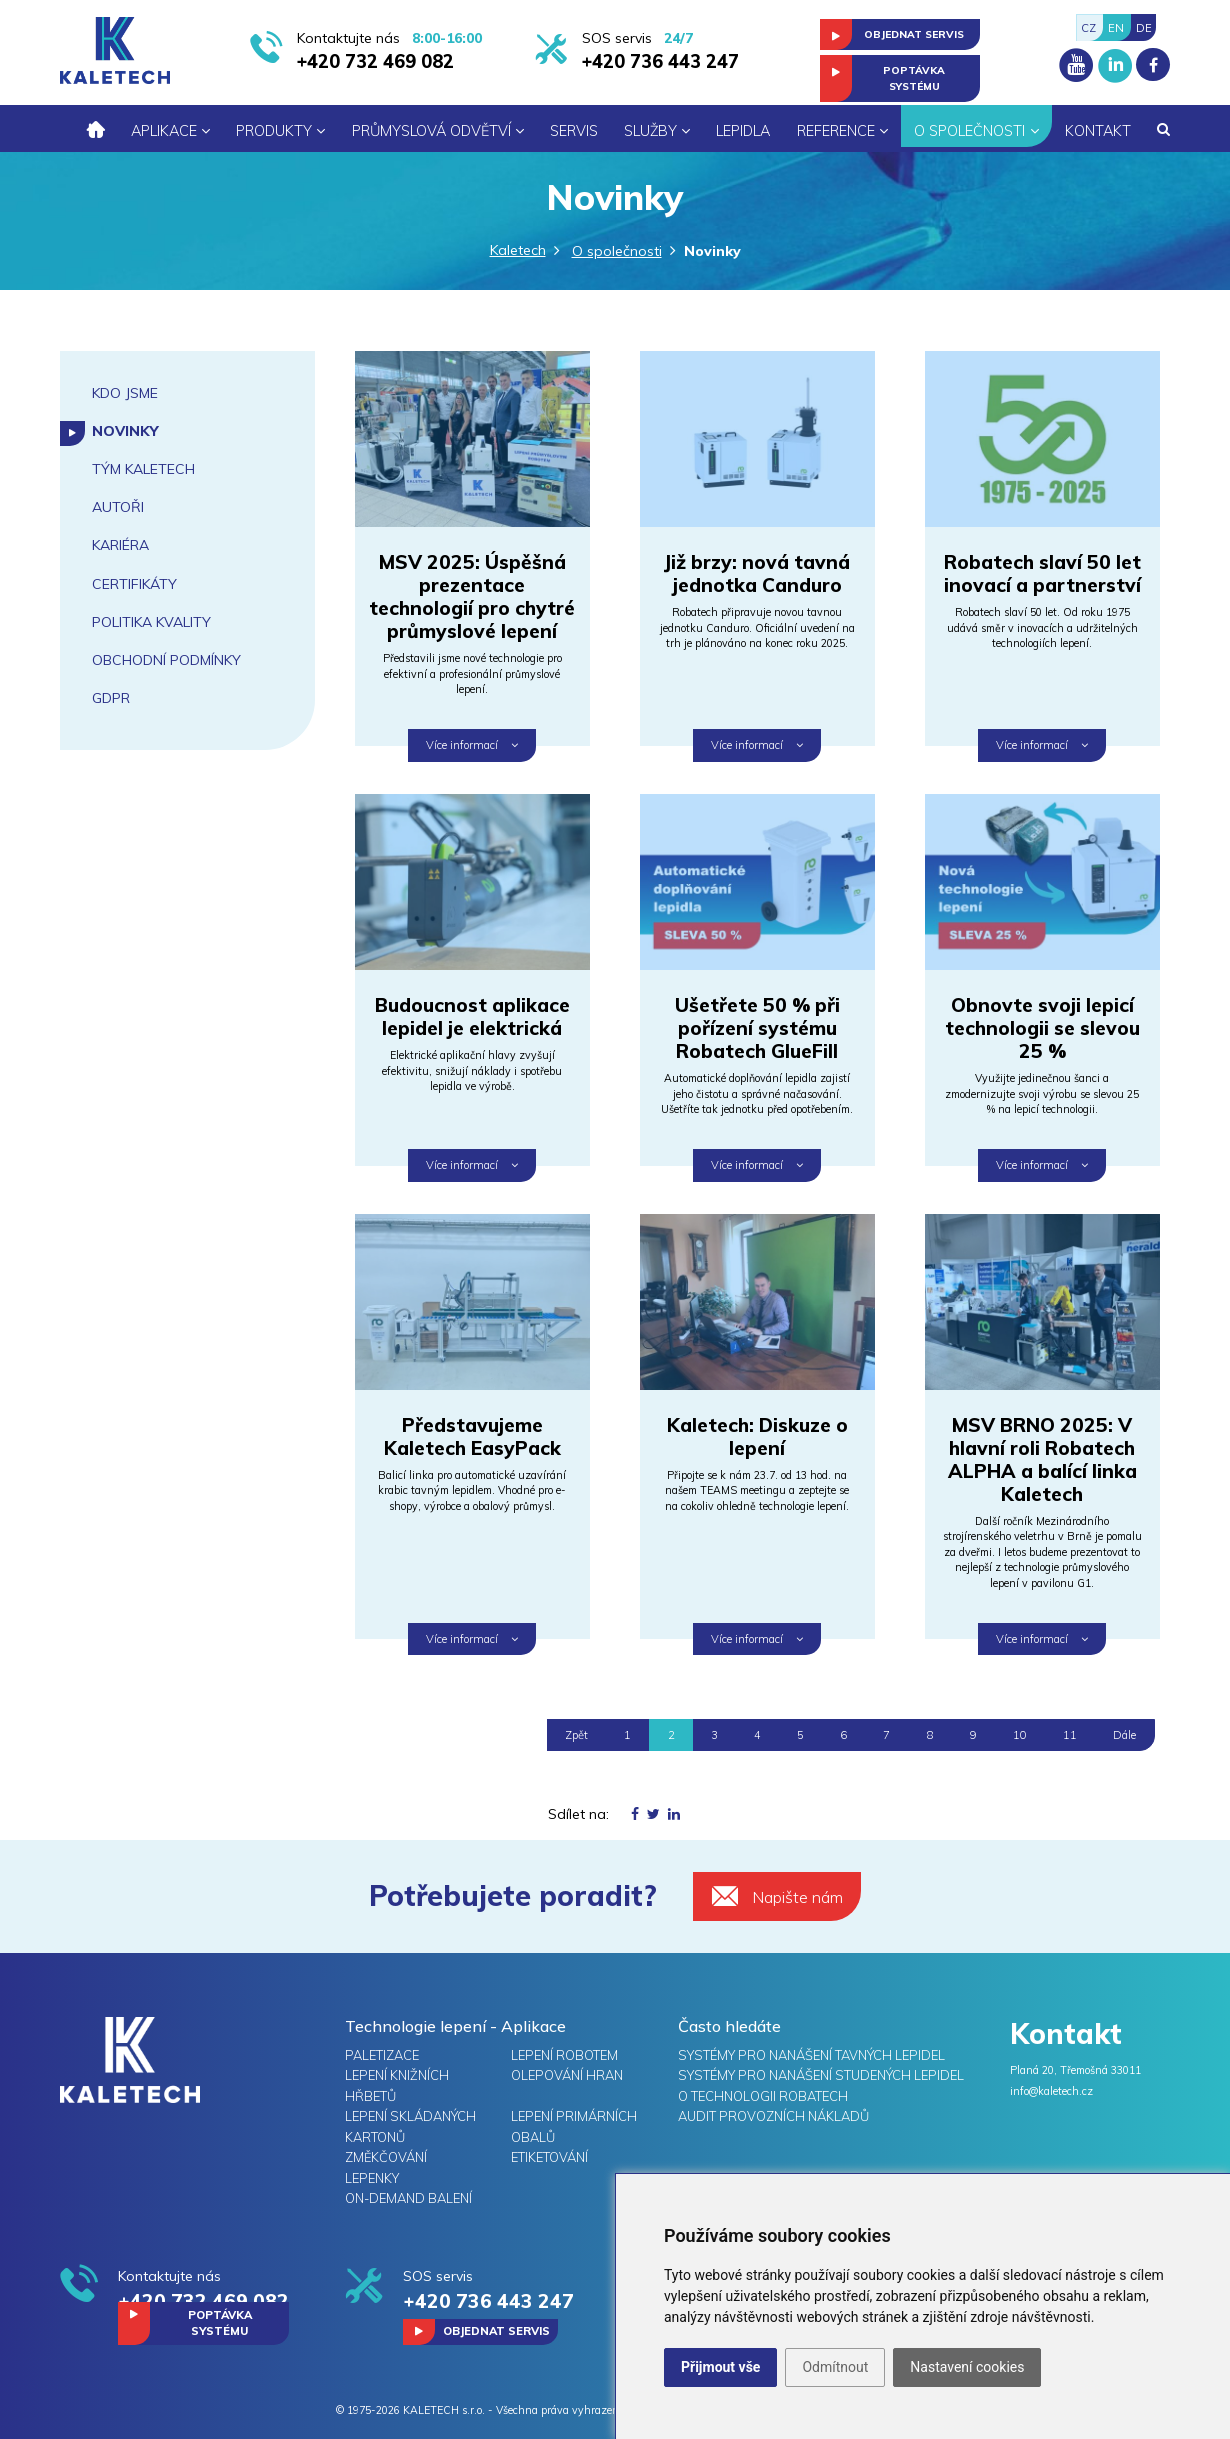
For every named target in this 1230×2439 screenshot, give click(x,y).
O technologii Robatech (763, 2096)
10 (1020, 1735)
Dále (1124, 1735)
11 (1070, 1735)
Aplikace (170, 131)
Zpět (576, 1735)
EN (1116, 28)
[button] (1163, 129)
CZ (1088, 28)
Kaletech (518, 250)
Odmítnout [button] (835, 2367)
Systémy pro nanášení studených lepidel (821, 2075)
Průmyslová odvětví (438, 131)
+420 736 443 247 (660, 61)
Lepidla (743, 131)
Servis (574, 131)
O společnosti (976, 131)
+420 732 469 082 (375, 61)
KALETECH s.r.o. (444, 2410)
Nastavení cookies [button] (967, 2367)
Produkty (280, 131)
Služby (657, 131)
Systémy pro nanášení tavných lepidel (811, 2055)
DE (1144, 28)
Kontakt (1098, 131)
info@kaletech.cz (1051, 2091)
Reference (842, 131)
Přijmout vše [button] (720, 2367)
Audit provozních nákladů (773, 2116)
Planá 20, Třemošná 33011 (1075, 2070)
